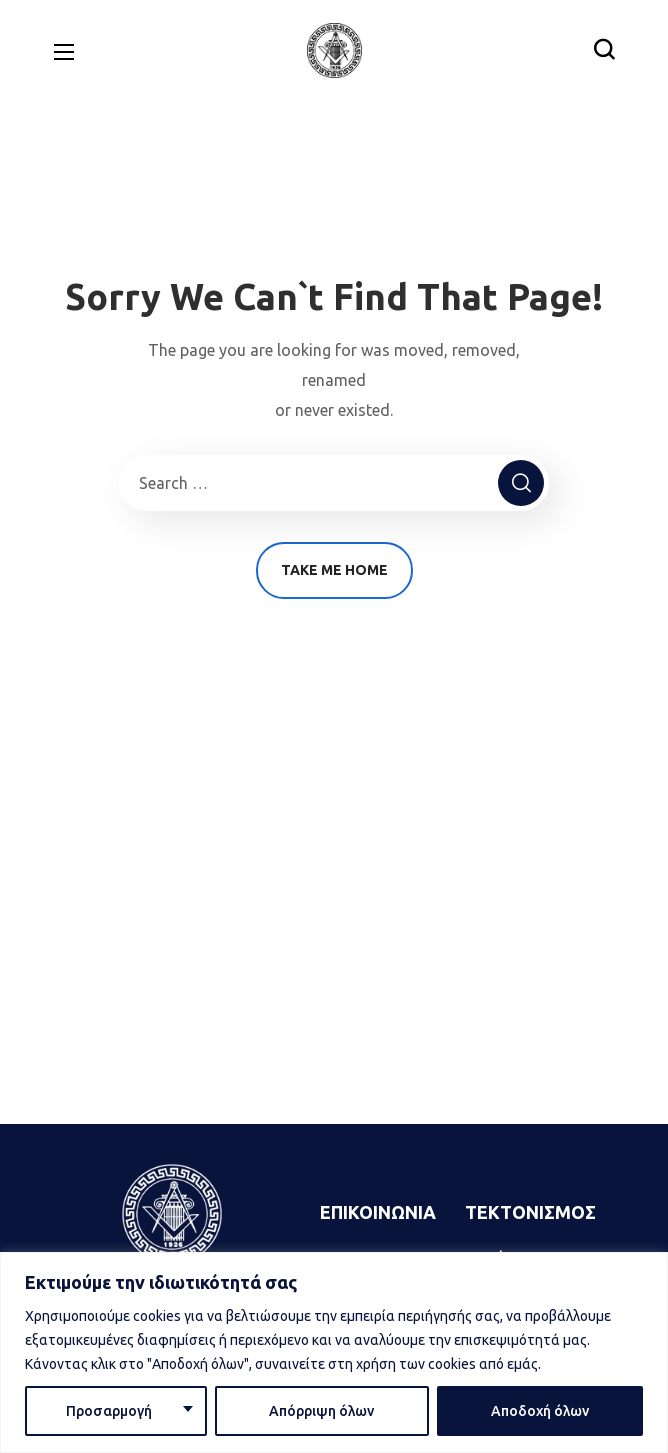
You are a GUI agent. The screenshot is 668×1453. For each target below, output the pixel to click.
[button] (604, 50)
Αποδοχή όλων (540, 1411)
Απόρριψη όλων (321, 1411)
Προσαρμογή (109, 1411)
